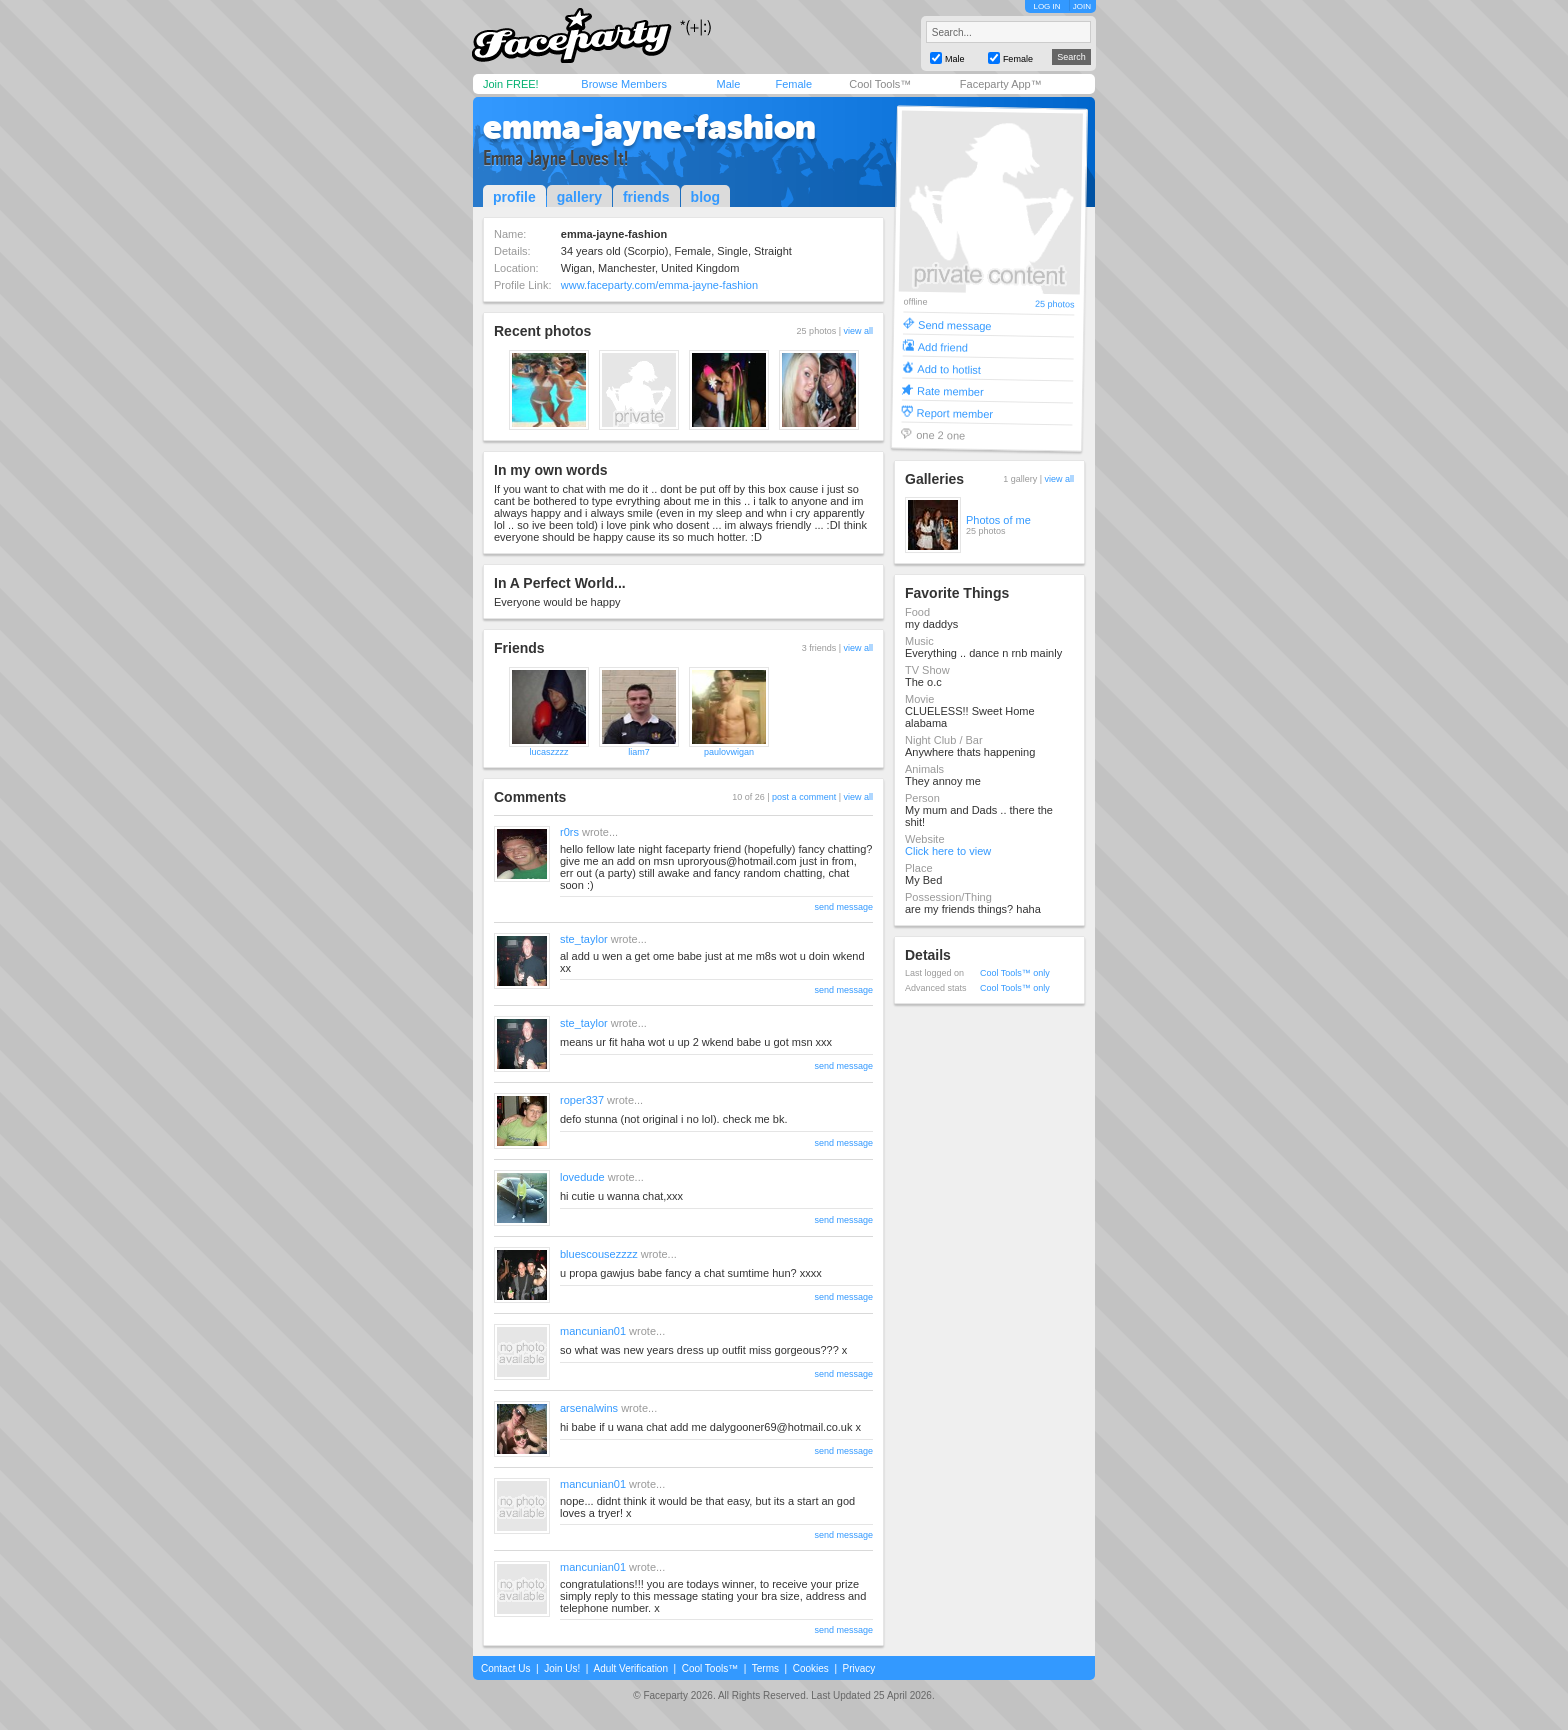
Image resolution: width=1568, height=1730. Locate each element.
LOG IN (1046, 6)
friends (646, 197)
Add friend (943, 346)
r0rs (569, 832)
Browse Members (624, 84)
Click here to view (948, 851)
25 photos (1055, 304)
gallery (579, 197)
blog (706, 197)
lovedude (582, 1177)
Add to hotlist (949, 368)
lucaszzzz (548, 752)
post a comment (804, 797)
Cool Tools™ (880, 84)
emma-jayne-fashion (649, 127)
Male (728, 84)
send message (843, 907)
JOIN (1082, 6)
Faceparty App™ (1001, 84)
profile (514, 197)
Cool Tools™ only (1015, 973)
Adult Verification (630, 1668)
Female (793, 84)
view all (858, 331)
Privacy (859, 1668)
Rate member (950, 390)
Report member (955, 412)
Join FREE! (511, 84)
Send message (955, 324)
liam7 (639, 752)
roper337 (582, 1100)
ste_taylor (584, 939)
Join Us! (562, 1668)
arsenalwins (589, 1408)
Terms (765, 1668)
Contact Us (505, 1668)
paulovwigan (729, 752)
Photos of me (998, 520)
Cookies (811, 1668)
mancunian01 (593, 1331)
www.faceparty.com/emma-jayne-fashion (659, 285)
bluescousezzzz (599, 1254)
